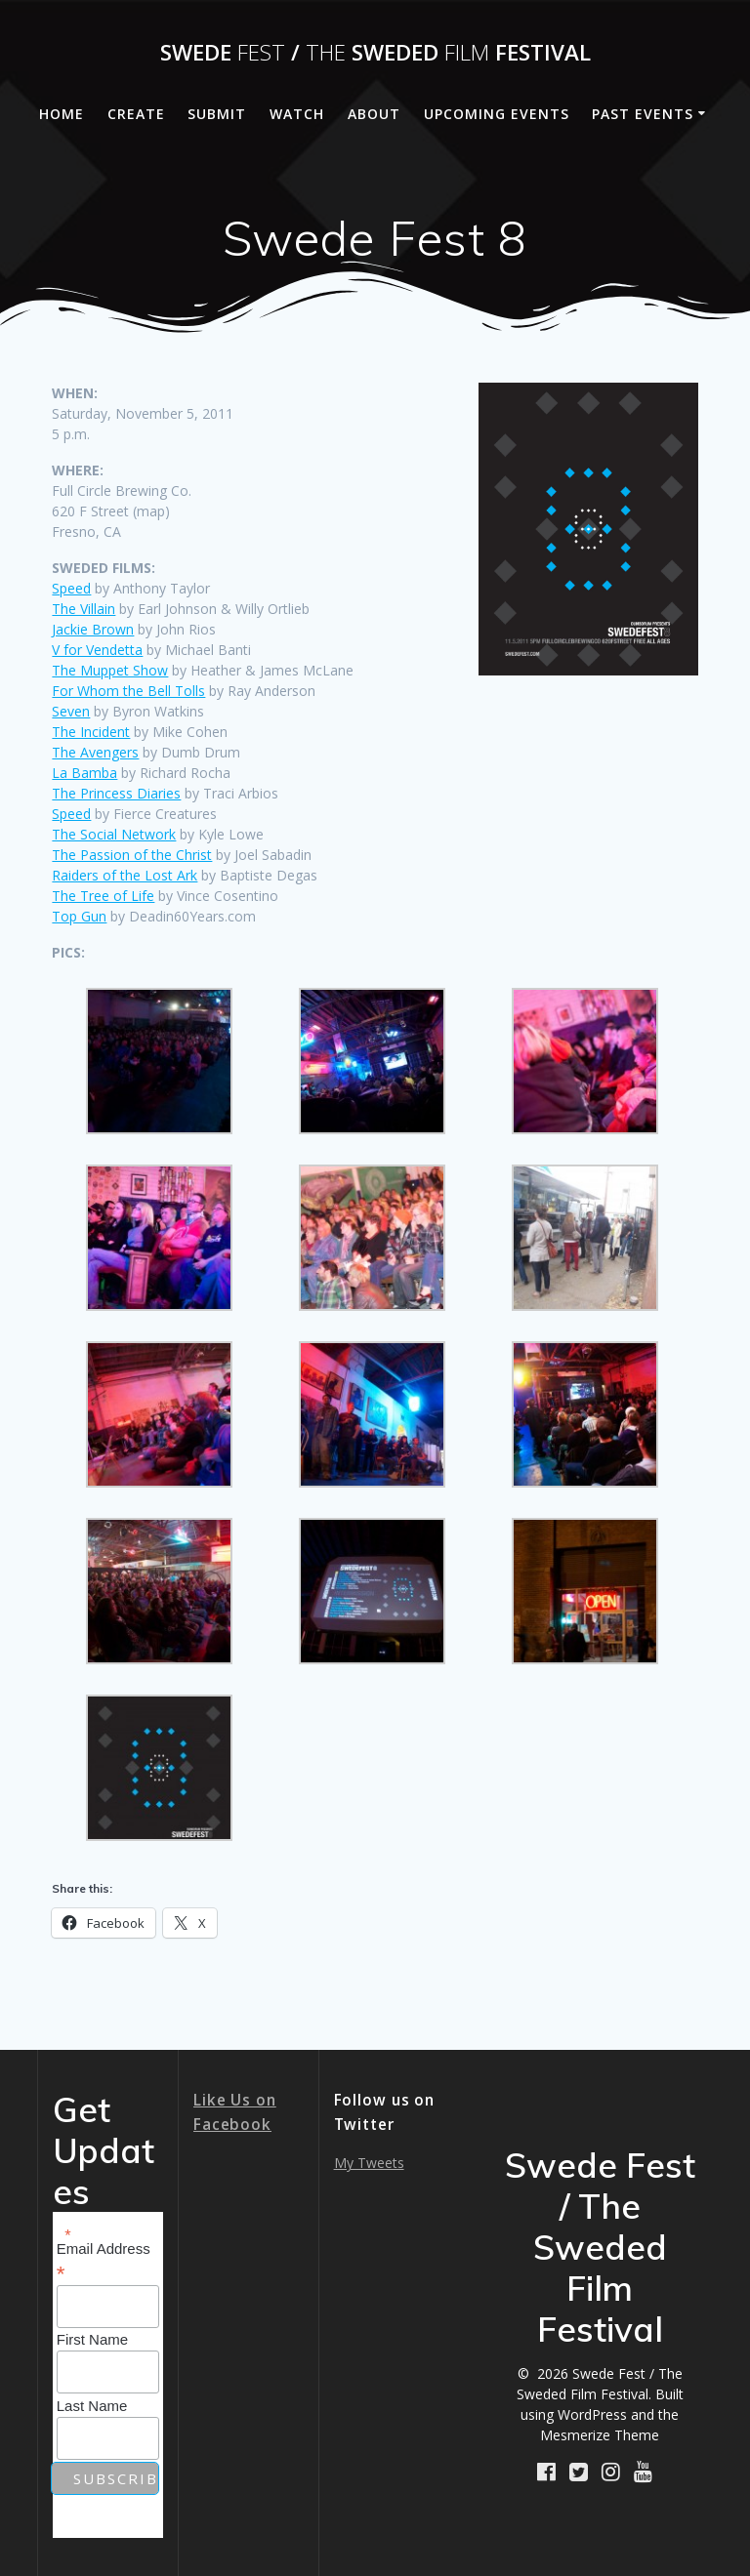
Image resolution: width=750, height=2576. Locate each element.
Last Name (92, 2405)
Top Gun (79, 916)
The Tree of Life (103, 895)
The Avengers (95, 752)
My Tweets (369, 2162)
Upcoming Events (496, 113)
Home (61, 113)
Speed (71, 588)
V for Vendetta (97, 649)
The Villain (83, 608)
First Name (92, 2339)
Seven (71, 711)
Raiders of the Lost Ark (124, 875)
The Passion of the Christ (132, 854)
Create (136, 113)
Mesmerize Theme (599, 2435)
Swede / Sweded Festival (375, 52)
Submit (217, 113)
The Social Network (114, 834)
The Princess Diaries (116, 793)
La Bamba (84, 772)
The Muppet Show (110, 670)
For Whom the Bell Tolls (128, 690)
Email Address (103, 2261)
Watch (297, 113)
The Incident (91, 731)
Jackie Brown (93, 629)
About (374, 113)
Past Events (642, 113)
